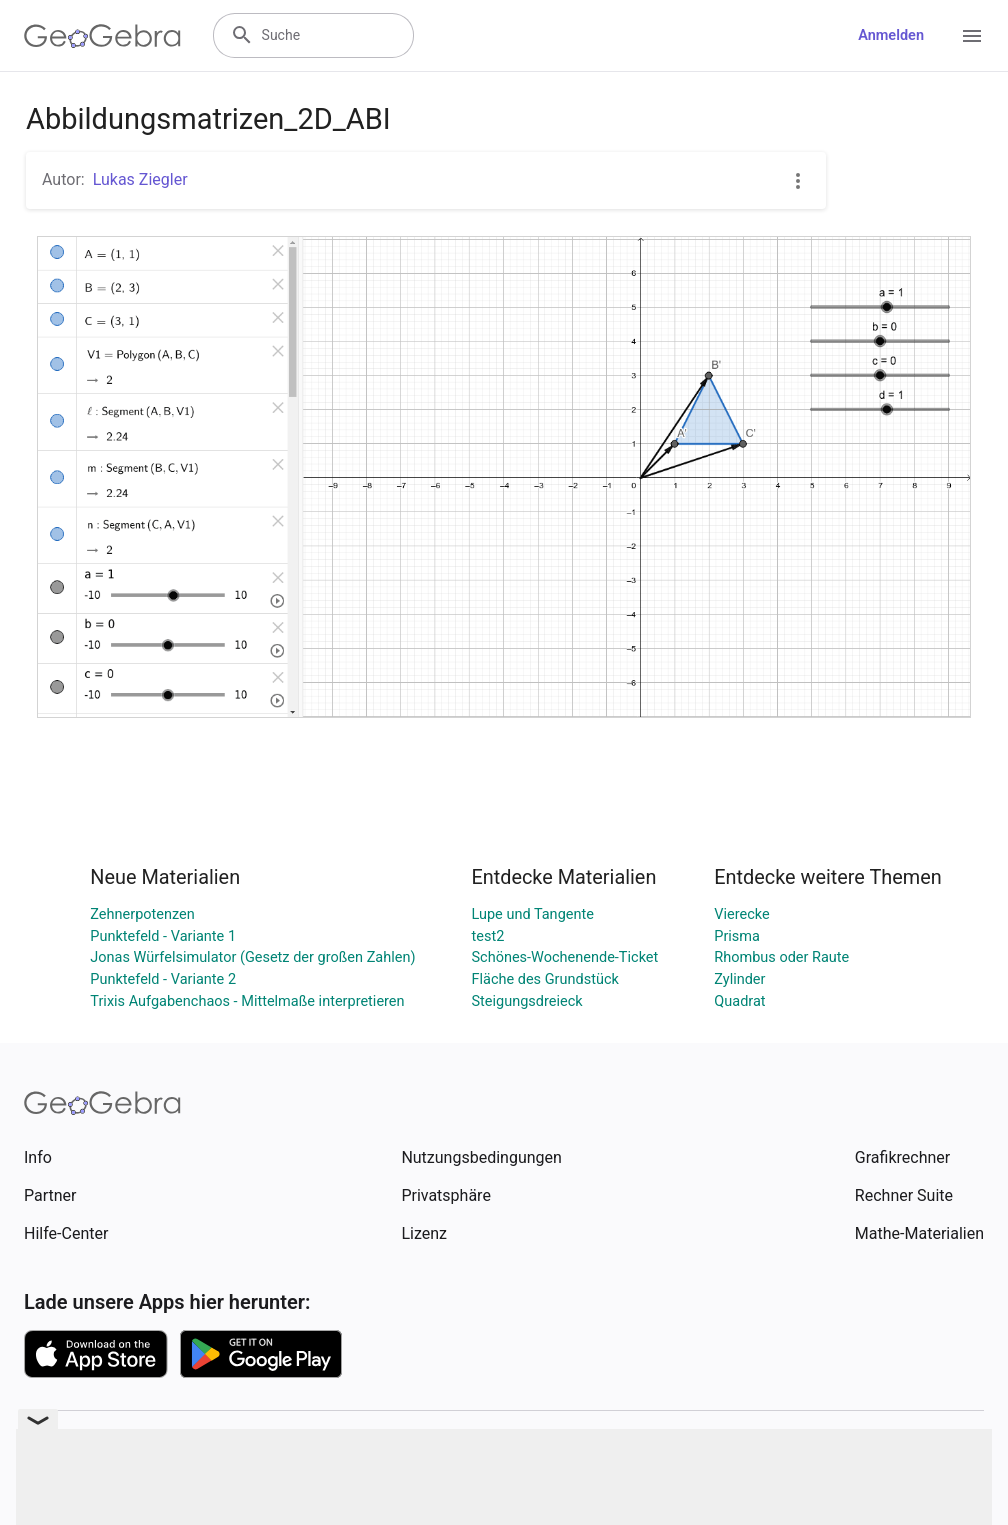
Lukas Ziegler (140, 179)
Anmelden (891, 35)
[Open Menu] (972, 36)
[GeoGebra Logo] (102, 36)
